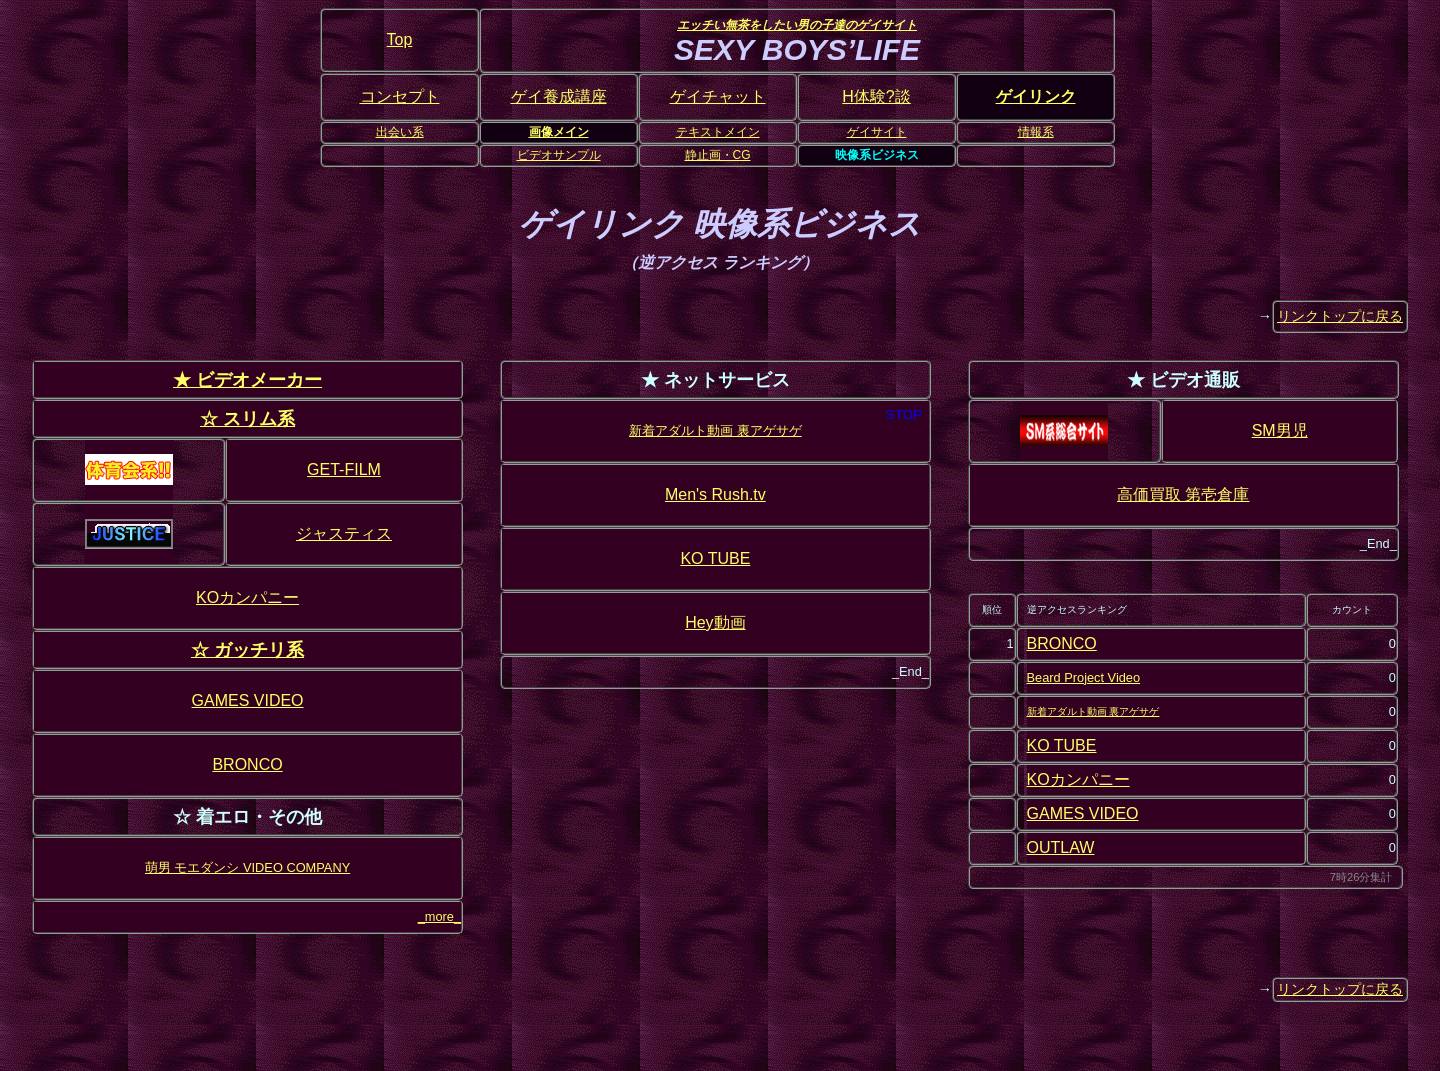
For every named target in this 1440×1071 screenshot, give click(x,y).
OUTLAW (1061, 847)
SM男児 (1280, 430)
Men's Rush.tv (715, 494)
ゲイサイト (877, 132)
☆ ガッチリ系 (247, 649)
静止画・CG (718, 155)
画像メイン (559, 132)
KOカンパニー (247, 597)
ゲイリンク (1036, 96)
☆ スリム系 (247, 418)
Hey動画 (715, 622)
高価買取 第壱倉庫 (1183, 494)
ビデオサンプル (559, 155)
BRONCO (247, 764)
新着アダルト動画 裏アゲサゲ (715, 430)
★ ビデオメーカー (247, 379)
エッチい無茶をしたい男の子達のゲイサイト (797, 25)
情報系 (1036, 132)
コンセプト (400, 96)
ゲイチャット (718, 96)
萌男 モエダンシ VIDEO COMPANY (247, 867)
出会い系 (400, 132)
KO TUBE (715, 558)
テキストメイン (718, 132)
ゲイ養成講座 (559, 96)
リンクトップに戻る (1340, 316)
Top (400, 39)
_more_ (439, 916)
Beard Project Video (1084, 677)
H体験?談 (876, 96)
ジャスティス (344, 533)
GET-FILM (344, 469)
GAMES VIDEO (248, 700)
